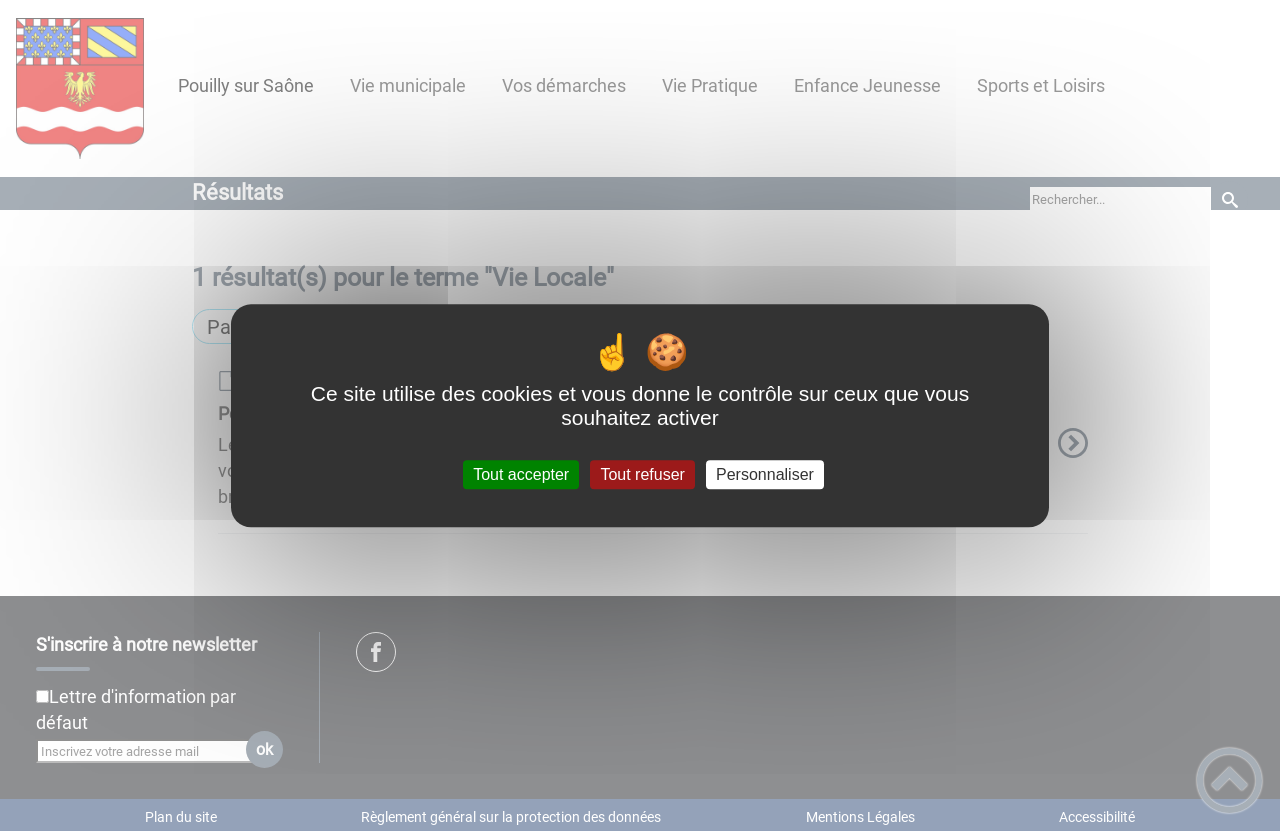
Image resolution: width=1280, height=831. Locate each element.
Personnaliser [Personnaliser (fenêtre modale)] (765, 474)
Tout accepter (521, 474)
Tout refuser (642, 474)
